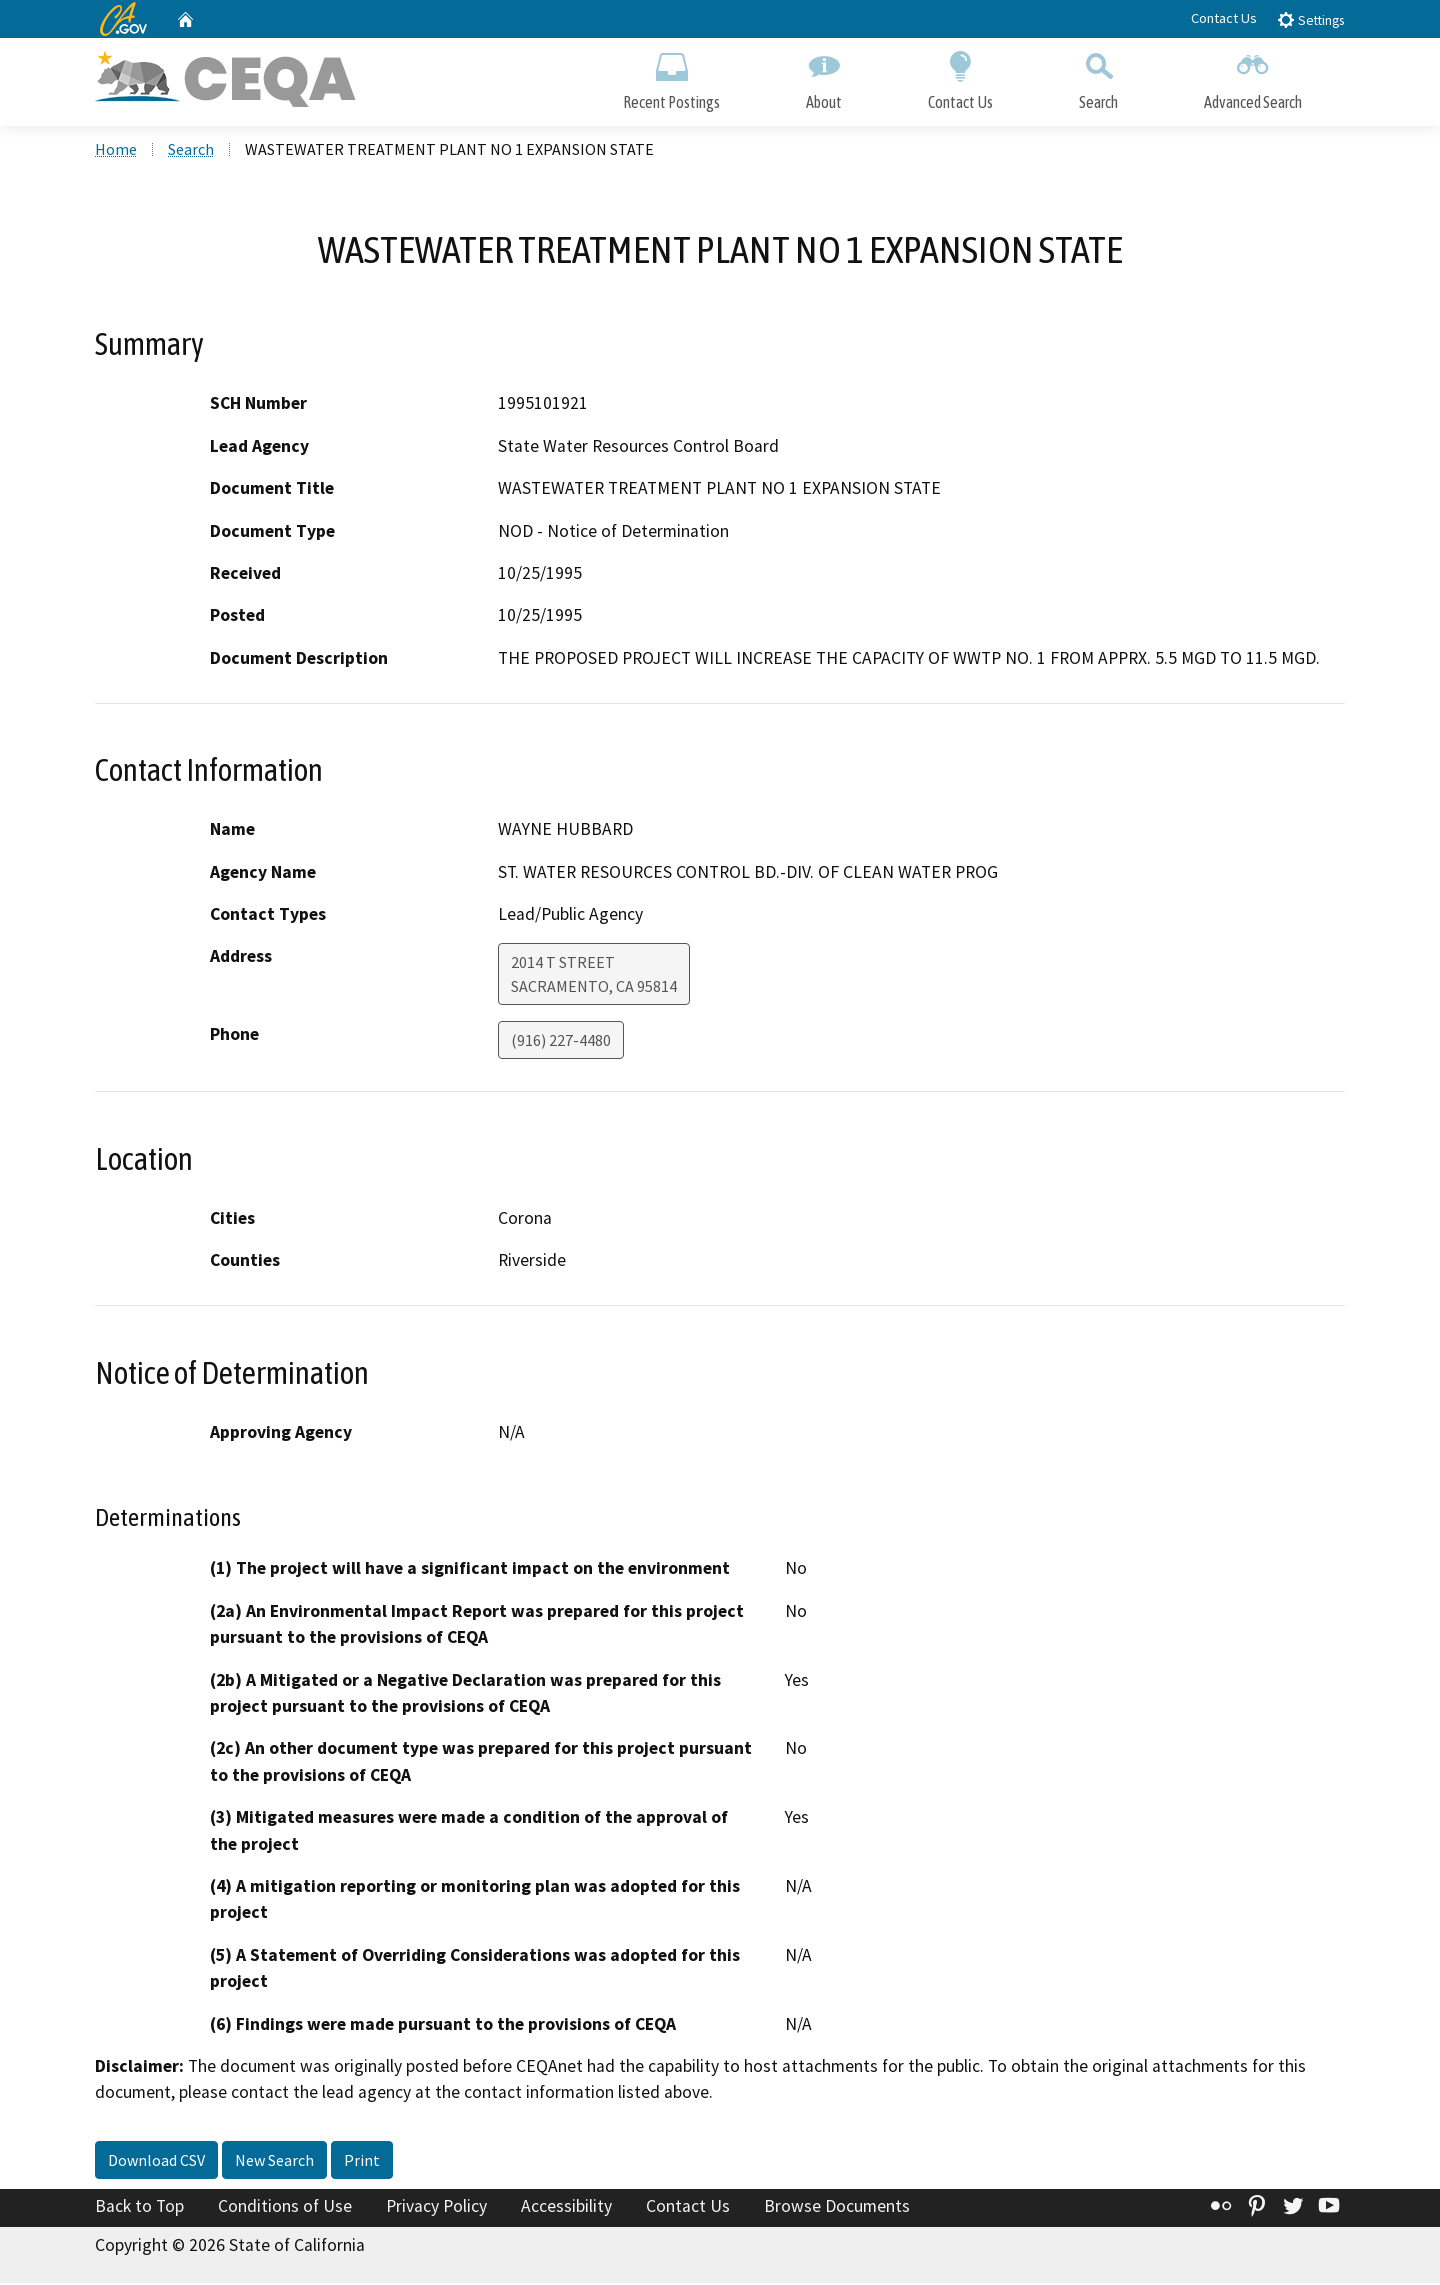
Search (1098, 77)
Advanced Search (1253, 77)
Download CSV (156, 2162)
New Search (274, 2162)
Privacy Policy (436, 2208)
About (824, 77)
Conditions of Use (285, 2208)
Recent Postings (671, 77)
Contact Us (1224, 18)
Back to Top (139, 2208)
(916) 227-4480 (561, 1043)
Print (362, 2162)
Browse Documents (837, 2208)
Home (116, 151)
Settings (1310, 19)
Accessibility (566, 2208)
